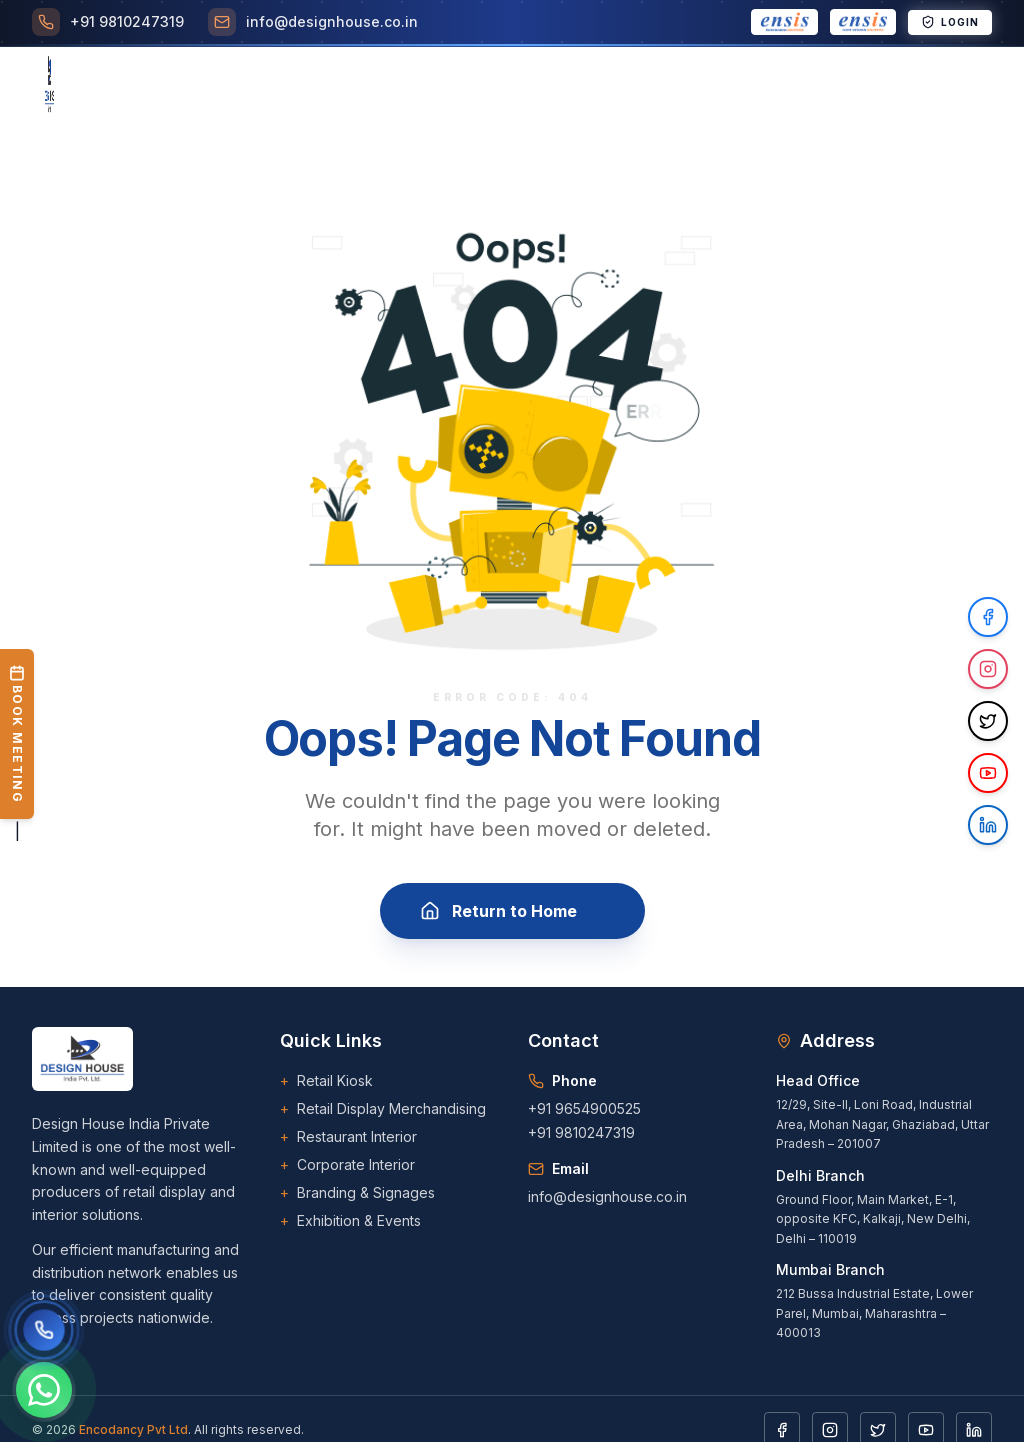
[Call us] (44, 1330)
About (158, 86)
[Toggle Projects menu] (368, 86)
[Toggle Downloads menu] (737, 86)
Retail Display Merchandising (383, 1109)
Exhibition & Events (350, 1221)
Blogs (635, 86)
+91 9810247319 (581, 1132)
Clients (472, 86)
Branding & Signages (357, 1193)
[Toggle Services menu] (251, 86)
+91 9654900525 (584, 1108)
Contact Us (865, 86)
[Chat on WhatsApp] (44, 1390)
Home (86, 86)
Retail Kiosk (326, 1081)
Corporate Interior (347, 1165)
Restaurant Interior (348, 1137)
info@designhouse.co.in (607, 1196)
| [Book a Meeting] (17, 745)
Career (557, 86)
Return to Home (512, 913)
